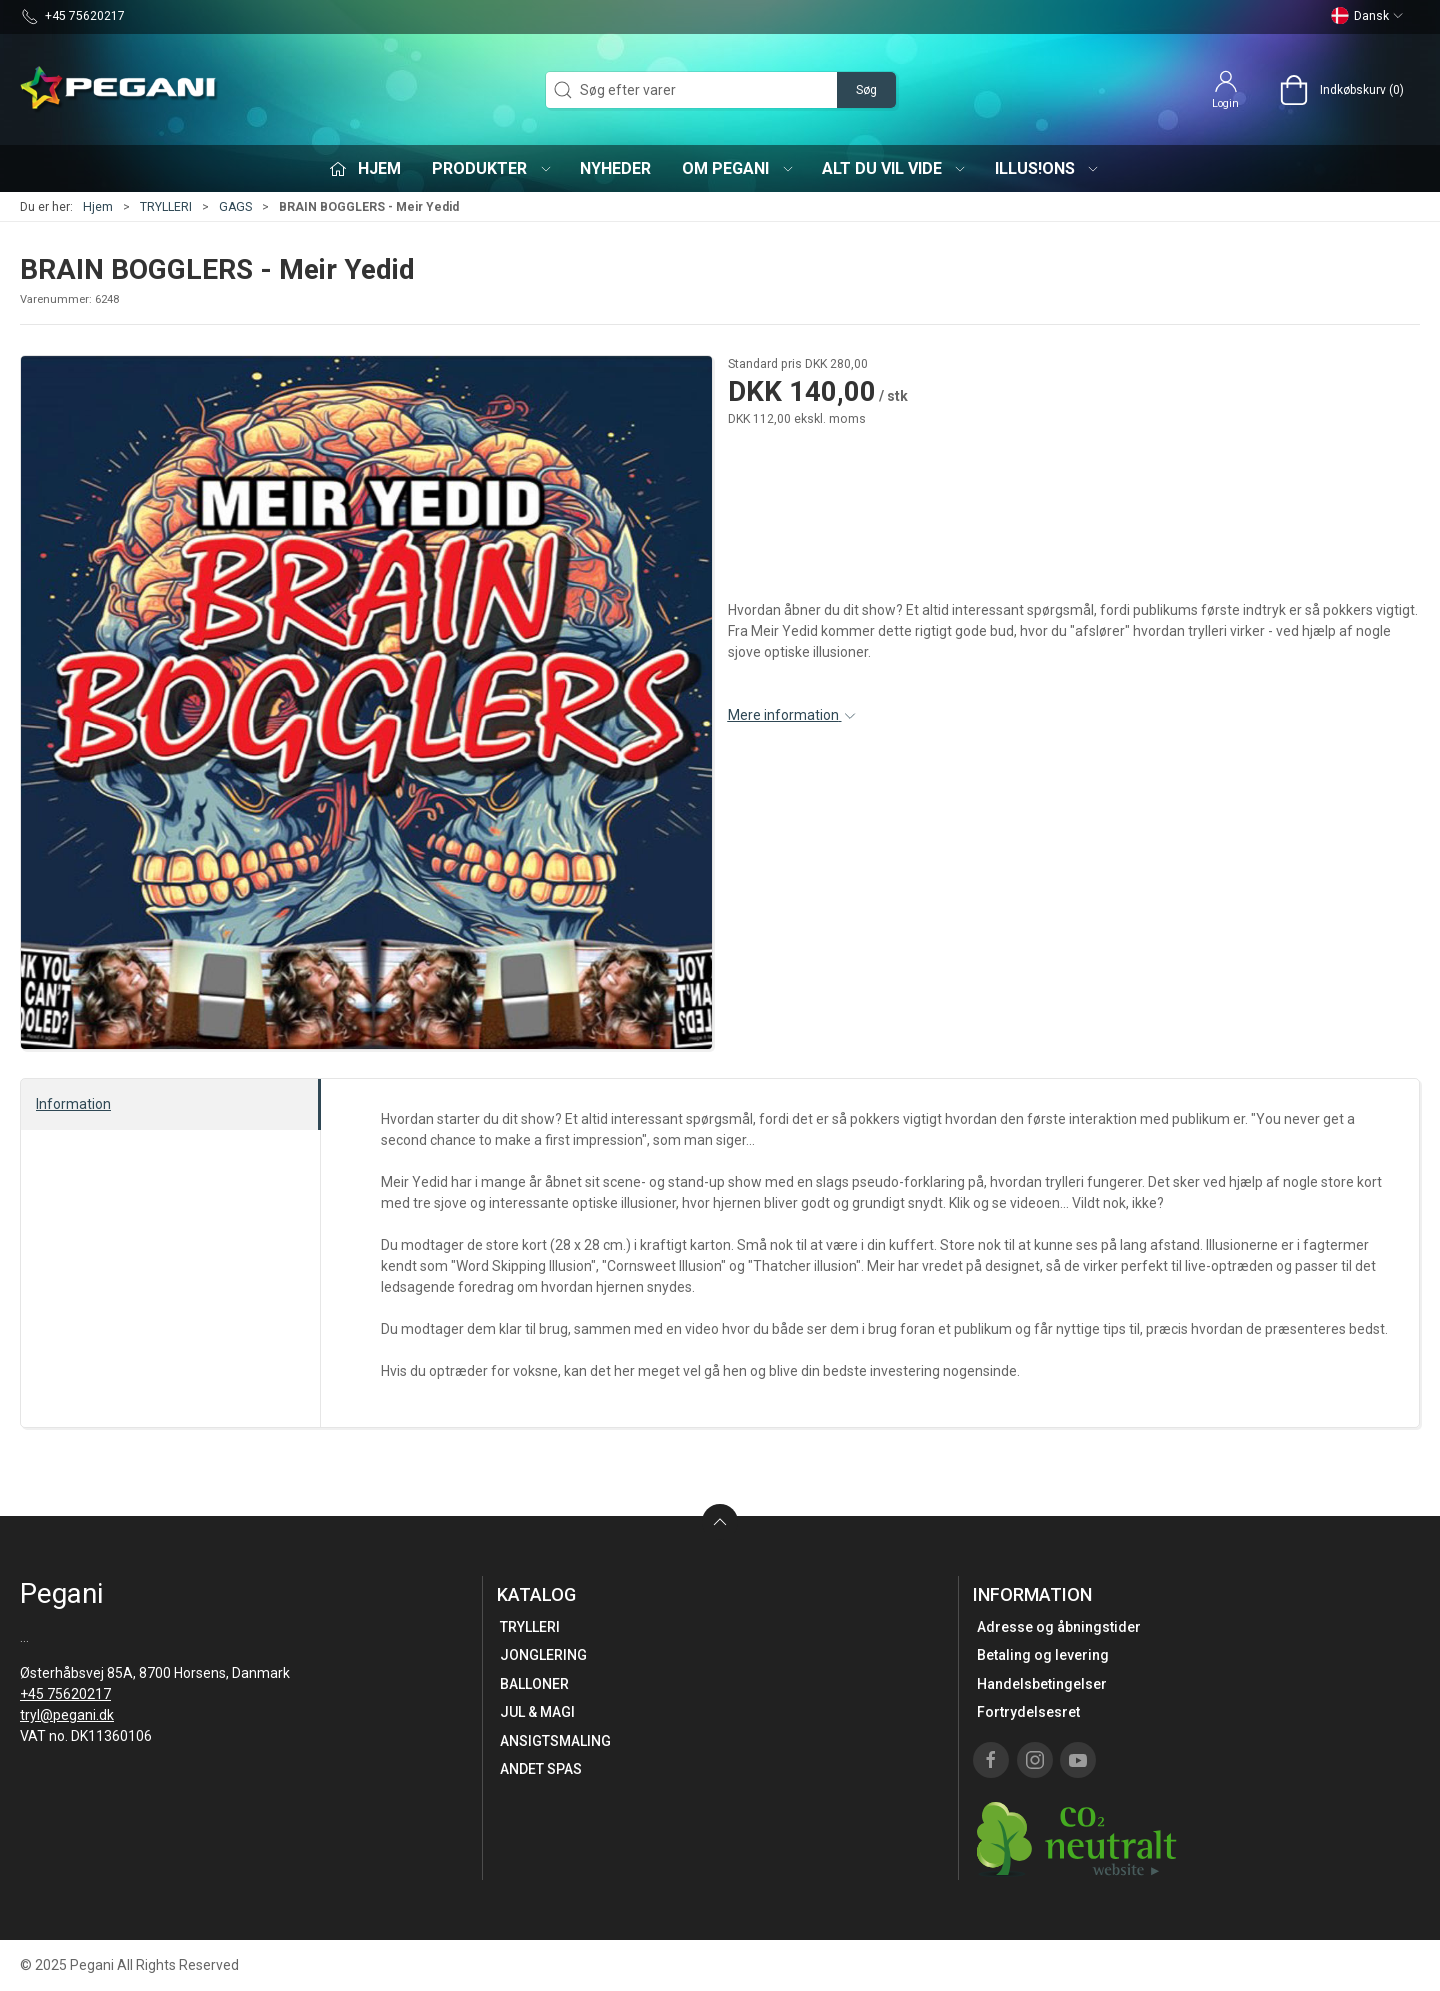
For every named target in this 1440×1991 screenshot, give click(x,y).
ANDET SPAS (541, 1769)
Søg (866, 90)
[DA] (120, 90)
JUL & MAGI (537, 1712)
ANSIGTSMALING (555, 1741)
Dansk (1367, 16)
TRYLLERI (166, 207)
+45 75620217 (65, 1694)
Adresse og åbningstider (1059, 1627)
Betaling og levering (1043, 1655)
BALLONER (534, 1684)
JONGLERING (543, 1655)
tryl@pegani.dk (67, 1715)
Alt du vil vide (895, 168)
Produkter (492, 168)
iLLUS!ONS (1048, 168)
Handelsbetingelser (1042, 1684)
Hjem (98, 207)
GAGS (235, 207)
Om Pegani (738, 168)
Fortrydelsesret (1028, 1712)
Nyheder (615, 168)
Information (73, 1104)
